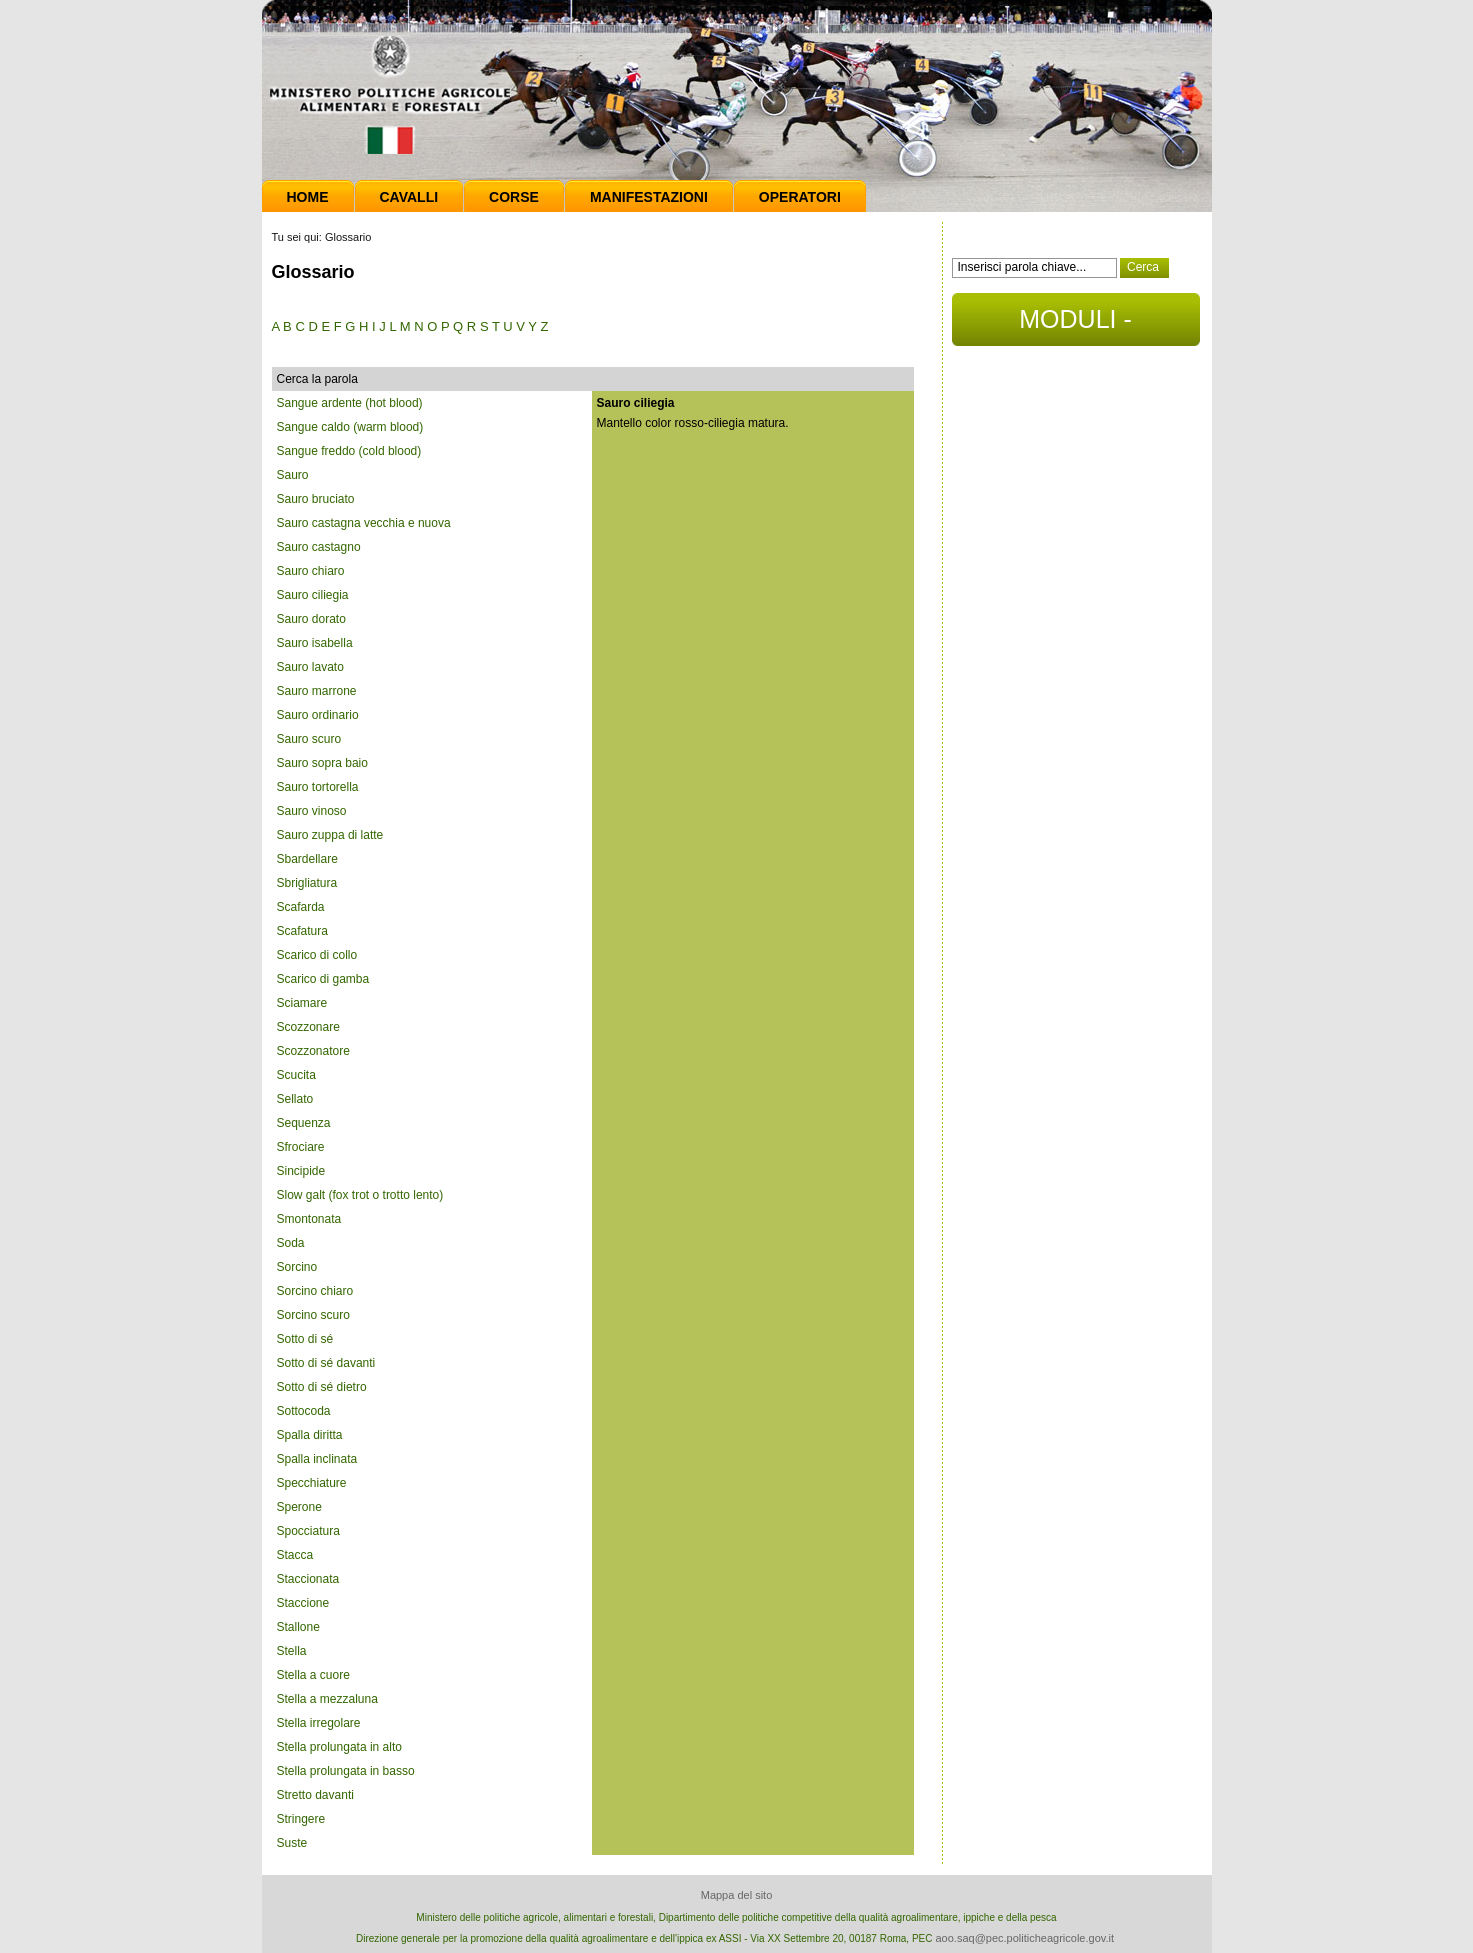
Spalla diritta (310, 1435)
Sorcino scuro (313, 1315)
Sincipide (301, 1171)
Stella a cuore (313, 1675)
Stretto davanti (315, 1795)
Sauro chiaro (311, 571)
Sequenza (304, 1123)
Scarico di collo (317, 955)
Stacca (295, 1555)
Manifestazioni (649, 197)
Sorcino (297, 1267)
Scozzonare (308, 1027)
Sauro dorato (311, 619)
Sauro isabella (315, 643)
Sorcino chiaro (315, 1291)
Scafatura (302, 931)
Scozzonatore (313, 1051)
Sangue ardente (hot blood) (350, 403)
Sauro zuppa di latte (330, 835)
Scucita (296, 1075)
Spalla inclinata (317, 1459)
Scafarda (301, 907)
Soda (291, 1243)
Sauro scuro (309, 739)
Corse (514, 197)
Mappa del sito (737, 1895)
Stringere (301, 1819)
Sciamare (302, 1003)
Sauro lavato (310, 667)
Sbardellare (307, 859)
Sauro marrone (317, 691)
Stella (292, 1651)
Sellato (295, 1099)
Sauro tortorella (318, 787)
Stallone (298, 1627)
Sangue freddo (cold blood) (349, 451)
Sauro (293, 475)
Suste (292, 1843)
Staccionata (308, 1579)
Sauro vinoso (312, 811)
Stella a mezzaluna (327, 1699)
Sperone (299, 1507)
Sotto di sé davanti (326, 1363)
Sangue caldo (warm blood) (350, 427)
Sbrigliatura (307, 883)
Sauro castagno (319, 547)
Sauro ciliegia (313, 595)
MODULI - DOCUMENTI (1075, 325)
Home (308, 197)
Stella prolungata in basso (346, 1771)
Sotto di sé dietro (322, 1387)
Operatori (800, 197)
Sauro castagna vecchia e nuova (364, 523)
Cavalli (409, 197)
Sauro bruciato (316, 499)
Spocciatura (308, 1531)
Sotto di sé (305, 1339)
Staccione (303, 1603)
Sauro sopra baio (322, 763)
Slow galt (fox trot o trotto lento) (360, 1195)
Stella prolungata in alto (339, 1747)
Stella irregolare (319, 1723)
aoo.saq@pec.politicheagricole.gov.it (1024, 1938)
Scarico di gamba (323, 979)
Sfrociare (301, 1147)
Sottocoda (304, 1411)
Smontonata (309, 1219)
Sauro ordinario (318, 715)
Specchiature (312, 1483)
